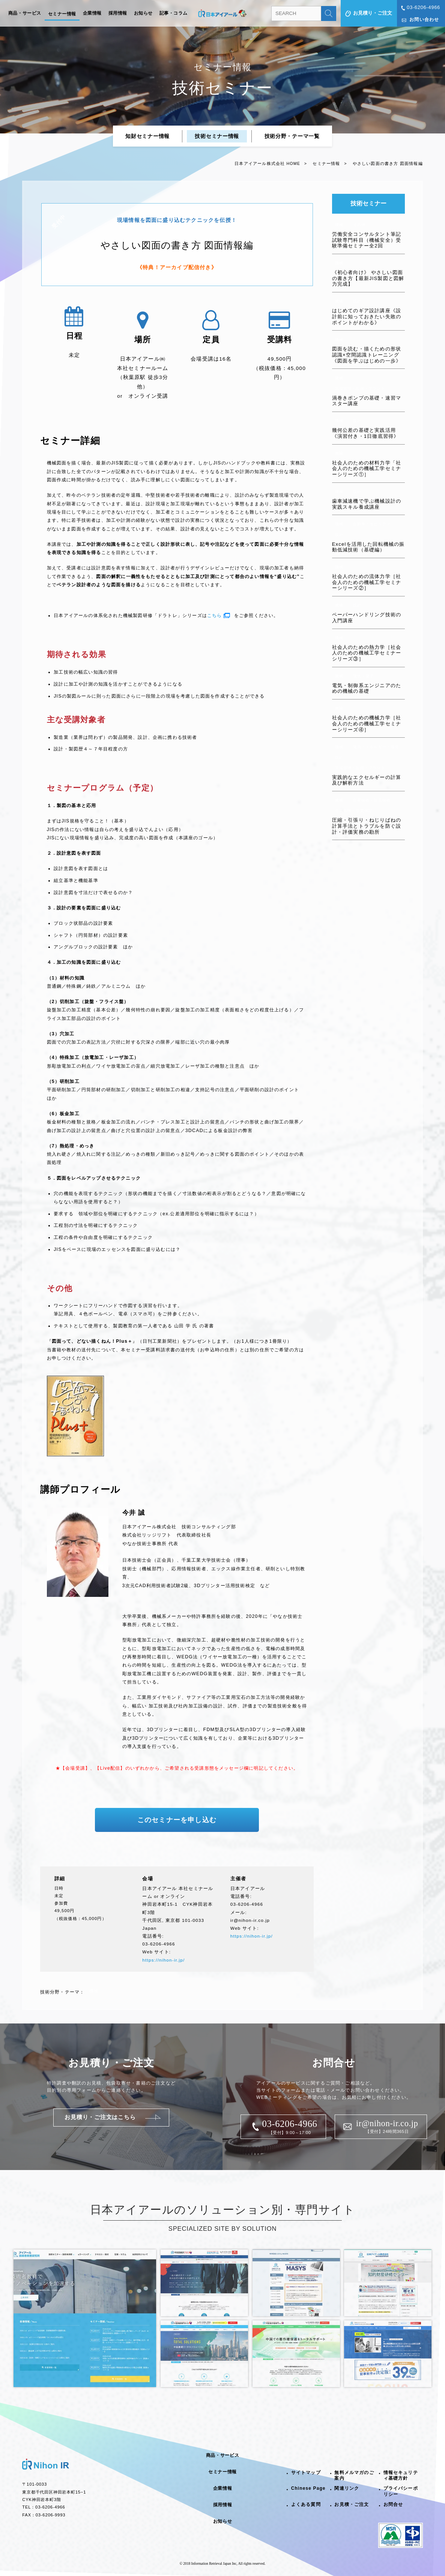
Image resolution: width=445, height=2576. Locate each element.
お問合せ (393, 2504)
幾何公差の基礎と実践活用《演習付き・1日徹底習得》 (365, 433)
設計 (357, 301)
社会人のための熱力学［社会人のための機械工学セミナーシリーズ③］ (366, 653)
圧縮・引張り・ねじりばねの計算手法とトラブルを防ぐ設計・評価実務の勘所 (366, 825)
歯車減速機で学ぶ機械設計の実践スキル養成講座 (366, 504)
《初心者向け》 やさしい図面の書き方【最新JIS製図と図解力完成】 (368, 278)
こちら (214, 615)
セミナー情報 (62, 13)
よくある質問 (306, 2504)
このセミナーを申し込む (176, 1820)
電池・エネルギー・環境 (376, 747)
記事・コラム (173, 12)
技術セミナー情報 (217, 136)
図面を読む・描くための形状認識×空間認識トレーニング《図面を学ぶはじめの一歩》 (366, 354)
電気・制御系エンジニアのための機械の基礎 (366, 688)
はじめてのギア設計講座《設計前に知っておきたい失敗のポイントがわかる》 (366, 316)
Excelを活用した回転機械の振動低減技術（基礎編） (368, 547)
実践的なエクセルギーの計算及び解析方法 (366, 780)
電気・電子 (363, 676)
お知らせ (143, 12)
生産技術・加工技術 (372, 800)
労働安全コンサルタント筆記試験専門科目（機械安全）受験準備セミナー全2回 (366, 240)
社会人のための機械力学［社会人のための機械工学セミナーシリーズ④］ (366, 723)
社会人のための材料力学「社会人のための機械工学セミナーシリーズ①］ (366, 468)
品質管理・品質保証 (354, 811)
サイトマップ (306, 2472)
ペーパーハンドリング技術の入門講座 (366, 617)
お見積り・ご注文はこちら (100, 2117)
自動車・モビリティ (372, 524)
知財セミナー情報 (147, 136)
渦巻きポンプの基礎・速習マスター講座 (366, 401)
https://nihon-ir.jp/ (163, 1959)
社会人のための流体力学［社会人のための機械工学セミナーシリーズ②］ (366, 582)
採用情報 (117, 12)
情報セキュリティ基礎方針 (400, 2475)
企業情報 (92, 12)
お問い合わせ (424, 19)
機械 (339, 225)
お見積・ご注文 (351, 2504)
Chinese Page (308, 2488)
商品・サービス (24, 12)
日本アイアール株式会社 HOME (267, 163)
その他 (359, 225)
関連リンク (346, 2488)
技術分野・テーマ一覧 (292, 136)
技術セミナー (368, 203)
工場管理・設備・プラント (360, 388)
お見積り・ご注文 (372, 13)
